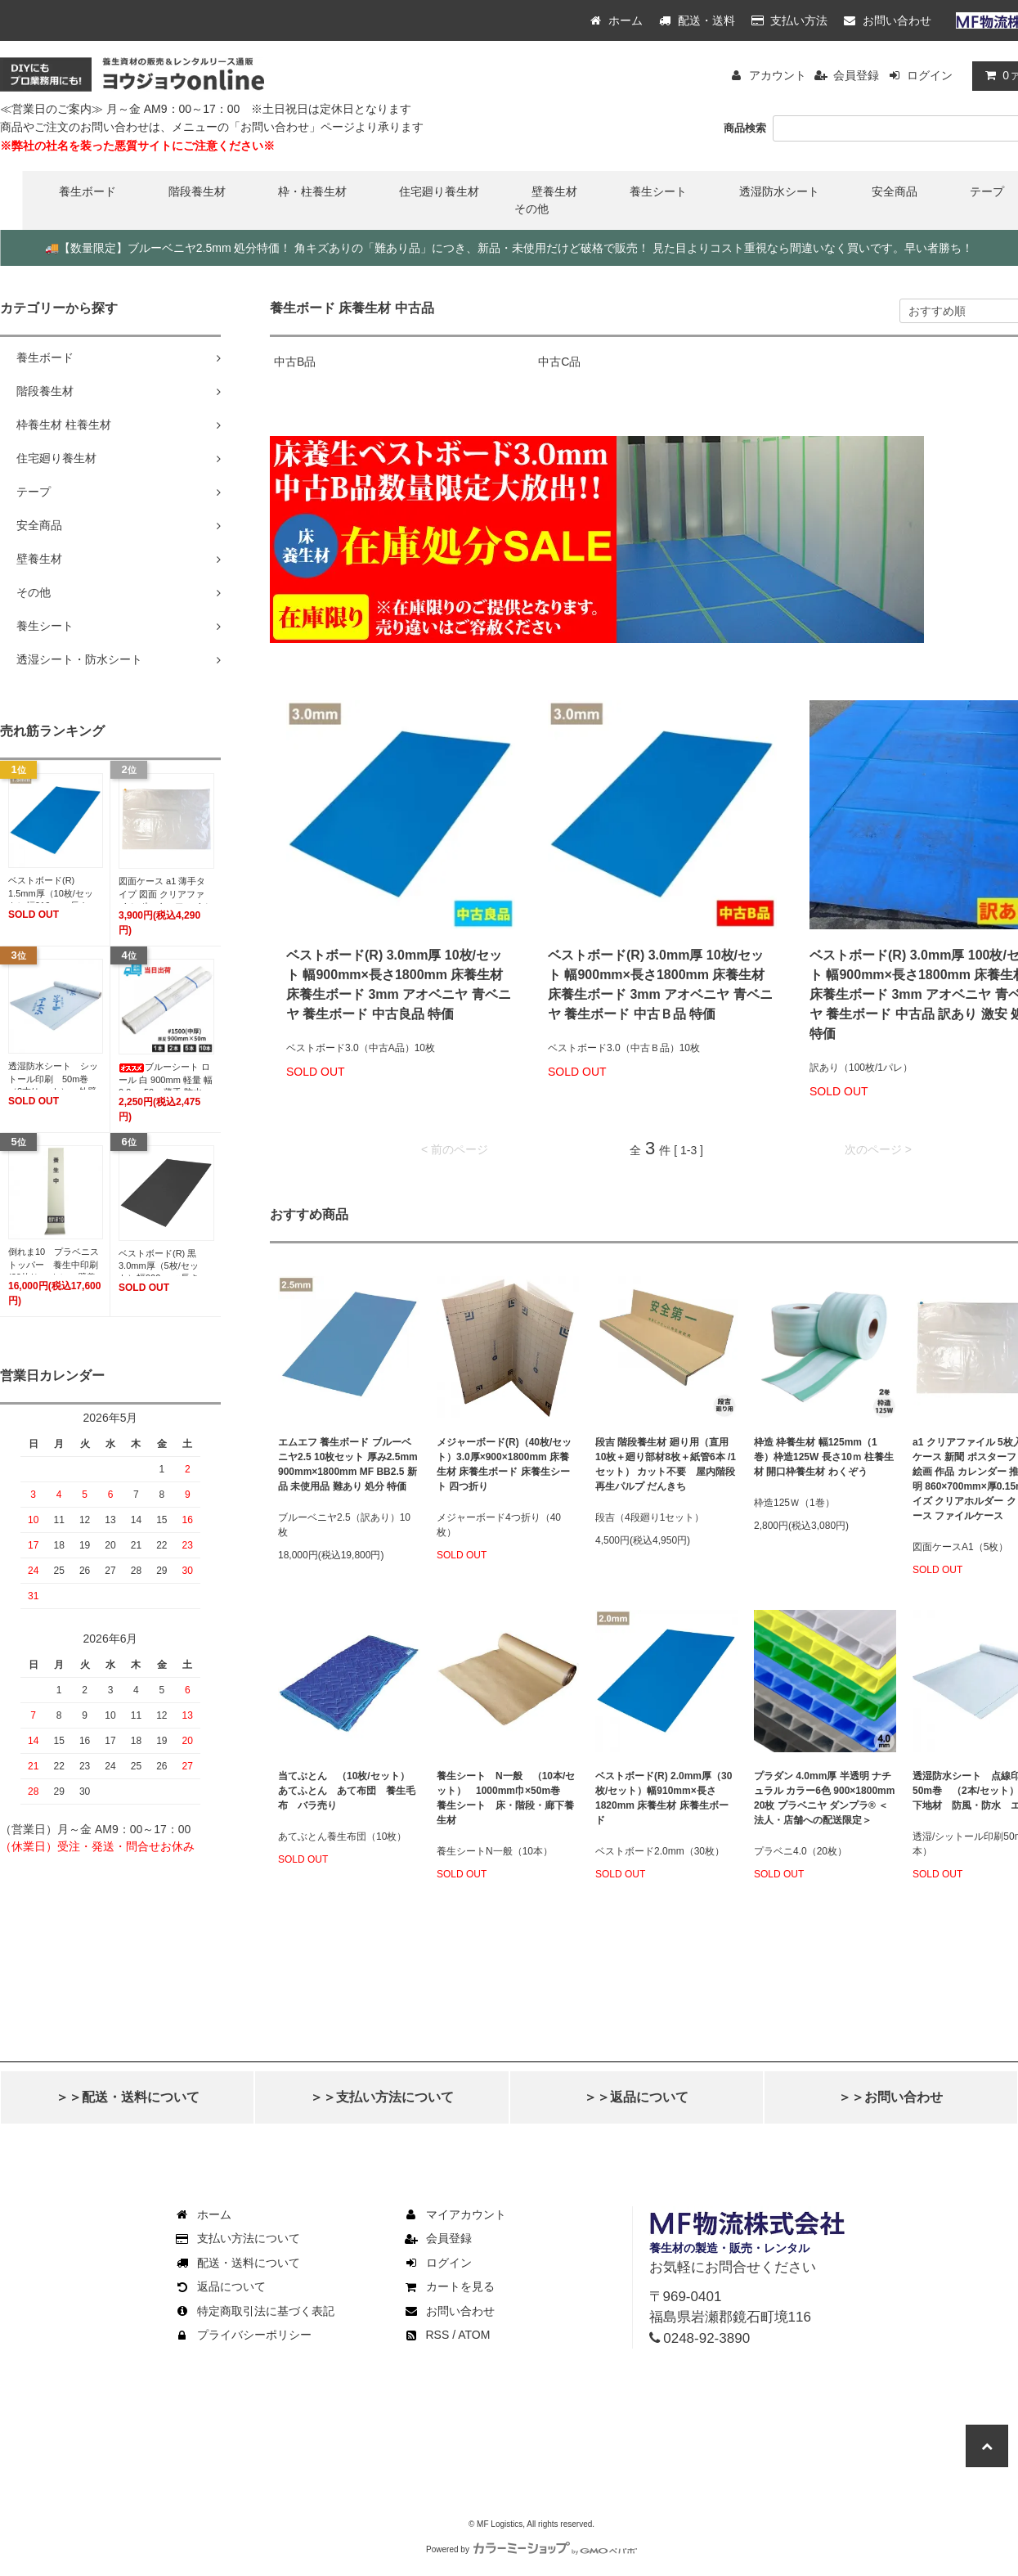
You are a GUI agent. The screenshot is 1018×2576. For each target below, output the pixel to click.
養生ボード (87, 191)
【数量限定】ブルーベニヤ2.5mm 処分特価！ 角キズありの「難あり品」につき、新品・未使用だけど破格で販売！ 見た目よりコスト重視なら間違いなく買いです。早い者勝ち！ (509, 248)
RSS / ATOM (447, 2334)
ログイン (930, 75)
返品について (220, 2286)
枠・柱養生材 (312, 191)
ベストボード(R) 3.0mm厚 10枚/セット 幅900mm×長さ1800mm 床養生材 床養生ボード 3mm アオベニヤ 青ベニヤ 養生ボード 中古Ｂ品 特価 (660, 984)
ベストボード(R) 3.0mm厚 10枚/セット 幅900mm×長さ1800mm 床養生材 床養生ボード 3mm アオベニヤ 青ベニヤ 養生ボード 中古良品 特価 (398, 984)
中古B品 (295, 361)
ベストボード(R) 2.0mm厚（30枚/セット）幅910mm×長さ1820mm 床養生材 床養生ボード (663, 1798)
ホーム (616, 20)
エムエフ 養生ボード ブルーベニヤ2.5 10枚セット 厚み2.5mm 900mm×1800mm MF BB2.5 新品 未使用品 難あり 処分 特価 (348, 1464)
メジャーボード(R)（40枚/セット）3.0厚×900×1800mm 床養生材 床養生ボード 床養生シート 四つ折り (504, 1464)
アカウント (777, 75)
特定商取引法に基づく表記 (254, 2311)
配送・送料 (697, 20)
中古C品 (559, 361)
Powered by (531, 2549)
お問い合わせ (887, 20)
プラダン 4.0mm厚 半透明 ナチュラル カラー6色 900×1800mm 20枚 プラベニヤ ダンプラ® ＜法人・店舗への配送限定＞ (824, 1798)
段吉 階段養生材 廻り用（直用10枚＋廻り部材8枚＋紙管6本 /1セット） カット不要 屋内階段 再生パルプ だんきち (665, 1464)
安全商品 (894, 191)
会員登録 (856, 75)
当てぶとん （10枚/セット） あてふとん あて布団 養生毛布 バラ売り (348, 1790)
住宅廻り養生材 (439, 191)
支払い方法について (237, 2238)
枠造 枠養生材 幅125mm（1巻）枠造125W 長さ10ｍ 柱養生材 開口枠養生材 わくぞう (824, 1456)
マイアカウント (454, 2214)
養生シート (658, 191)
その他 (531, 208)
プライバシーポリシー (243, 2334)
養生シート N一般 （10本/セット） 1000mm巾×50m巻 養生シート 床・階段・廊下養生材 (506, 1798)
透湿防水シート (779, 191)
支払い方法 (789, 20)
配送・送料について (237, 2262)
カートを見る (449, 2286)
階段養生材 (197, 191)
